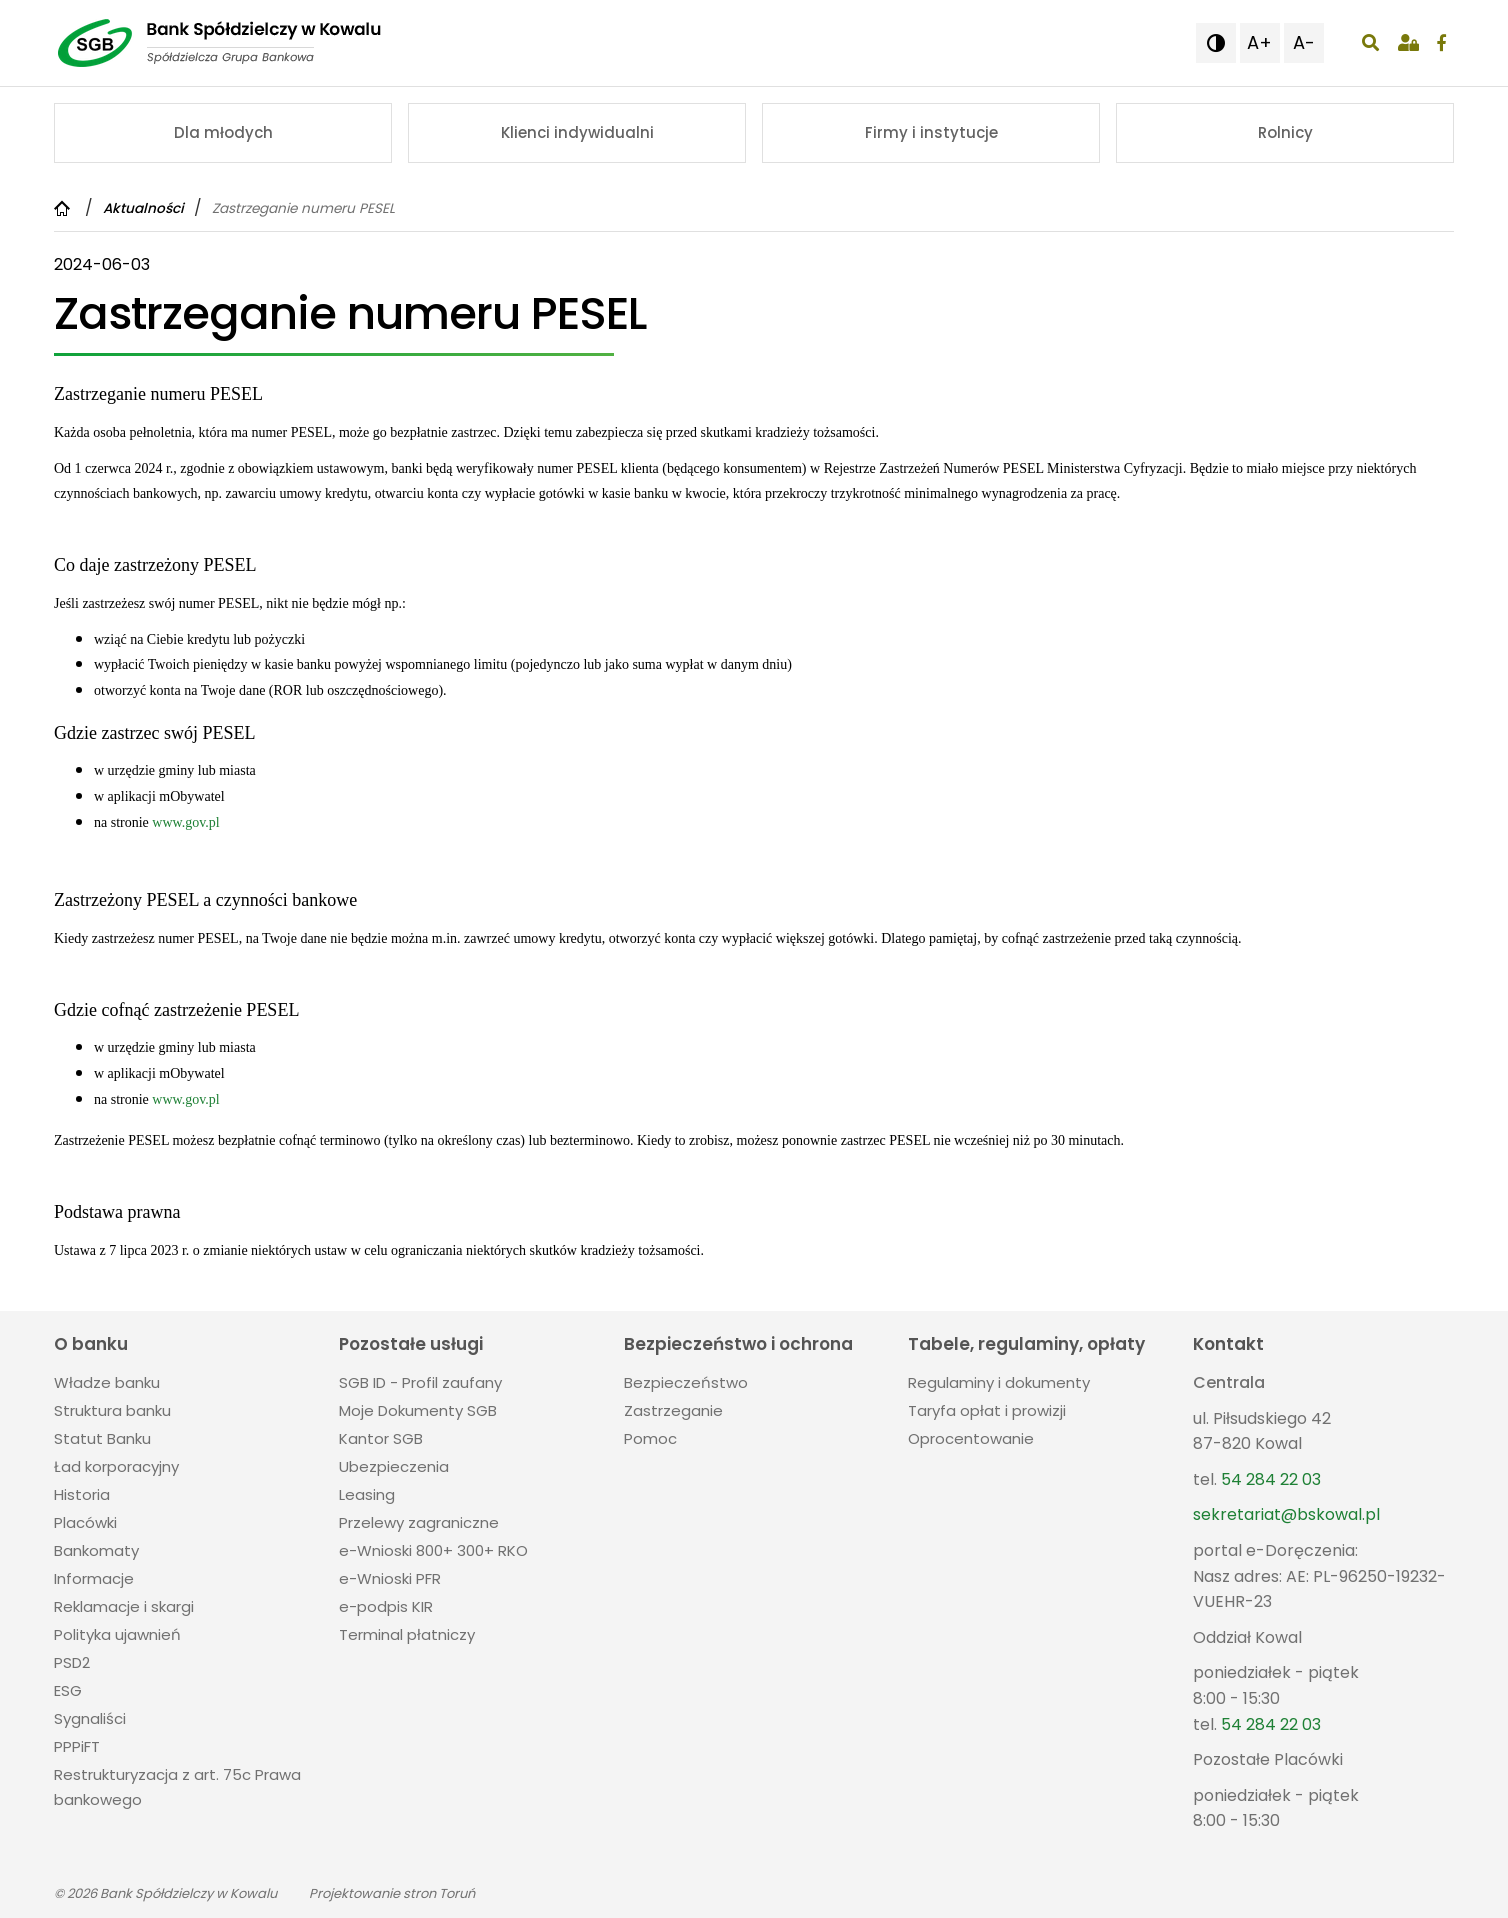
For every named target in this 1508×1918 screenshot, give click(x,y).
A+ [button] (1259, 42)
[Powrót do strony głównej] (64, 208)
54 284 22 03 (1271, 1479)
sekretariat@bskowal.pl (1286, 1514)
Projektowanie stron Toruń (392, 1893)
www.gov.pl (185, 822)
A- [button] (1304, 42)
